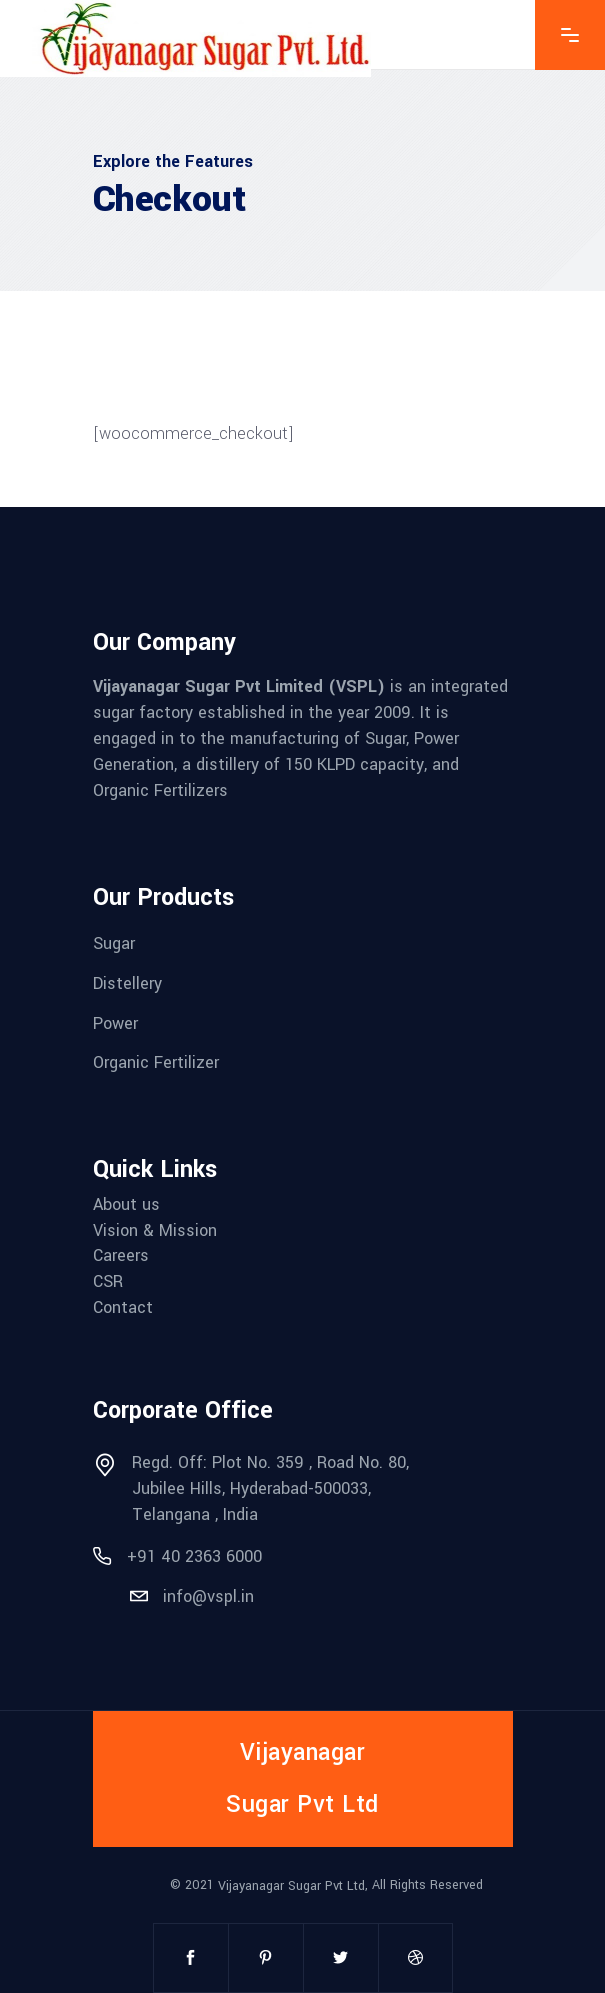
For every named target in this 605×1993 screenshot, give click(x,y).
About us (126, 1204)
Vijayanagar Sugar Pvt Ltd (291, 1886)
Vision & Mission (155, 1229)
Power (115, 1022)
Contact (123, 1306)
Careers (121, 1255)
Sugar (114, 943)
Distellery (127, 983)
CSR (108, 1281)
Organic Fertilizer (156, 1062)
